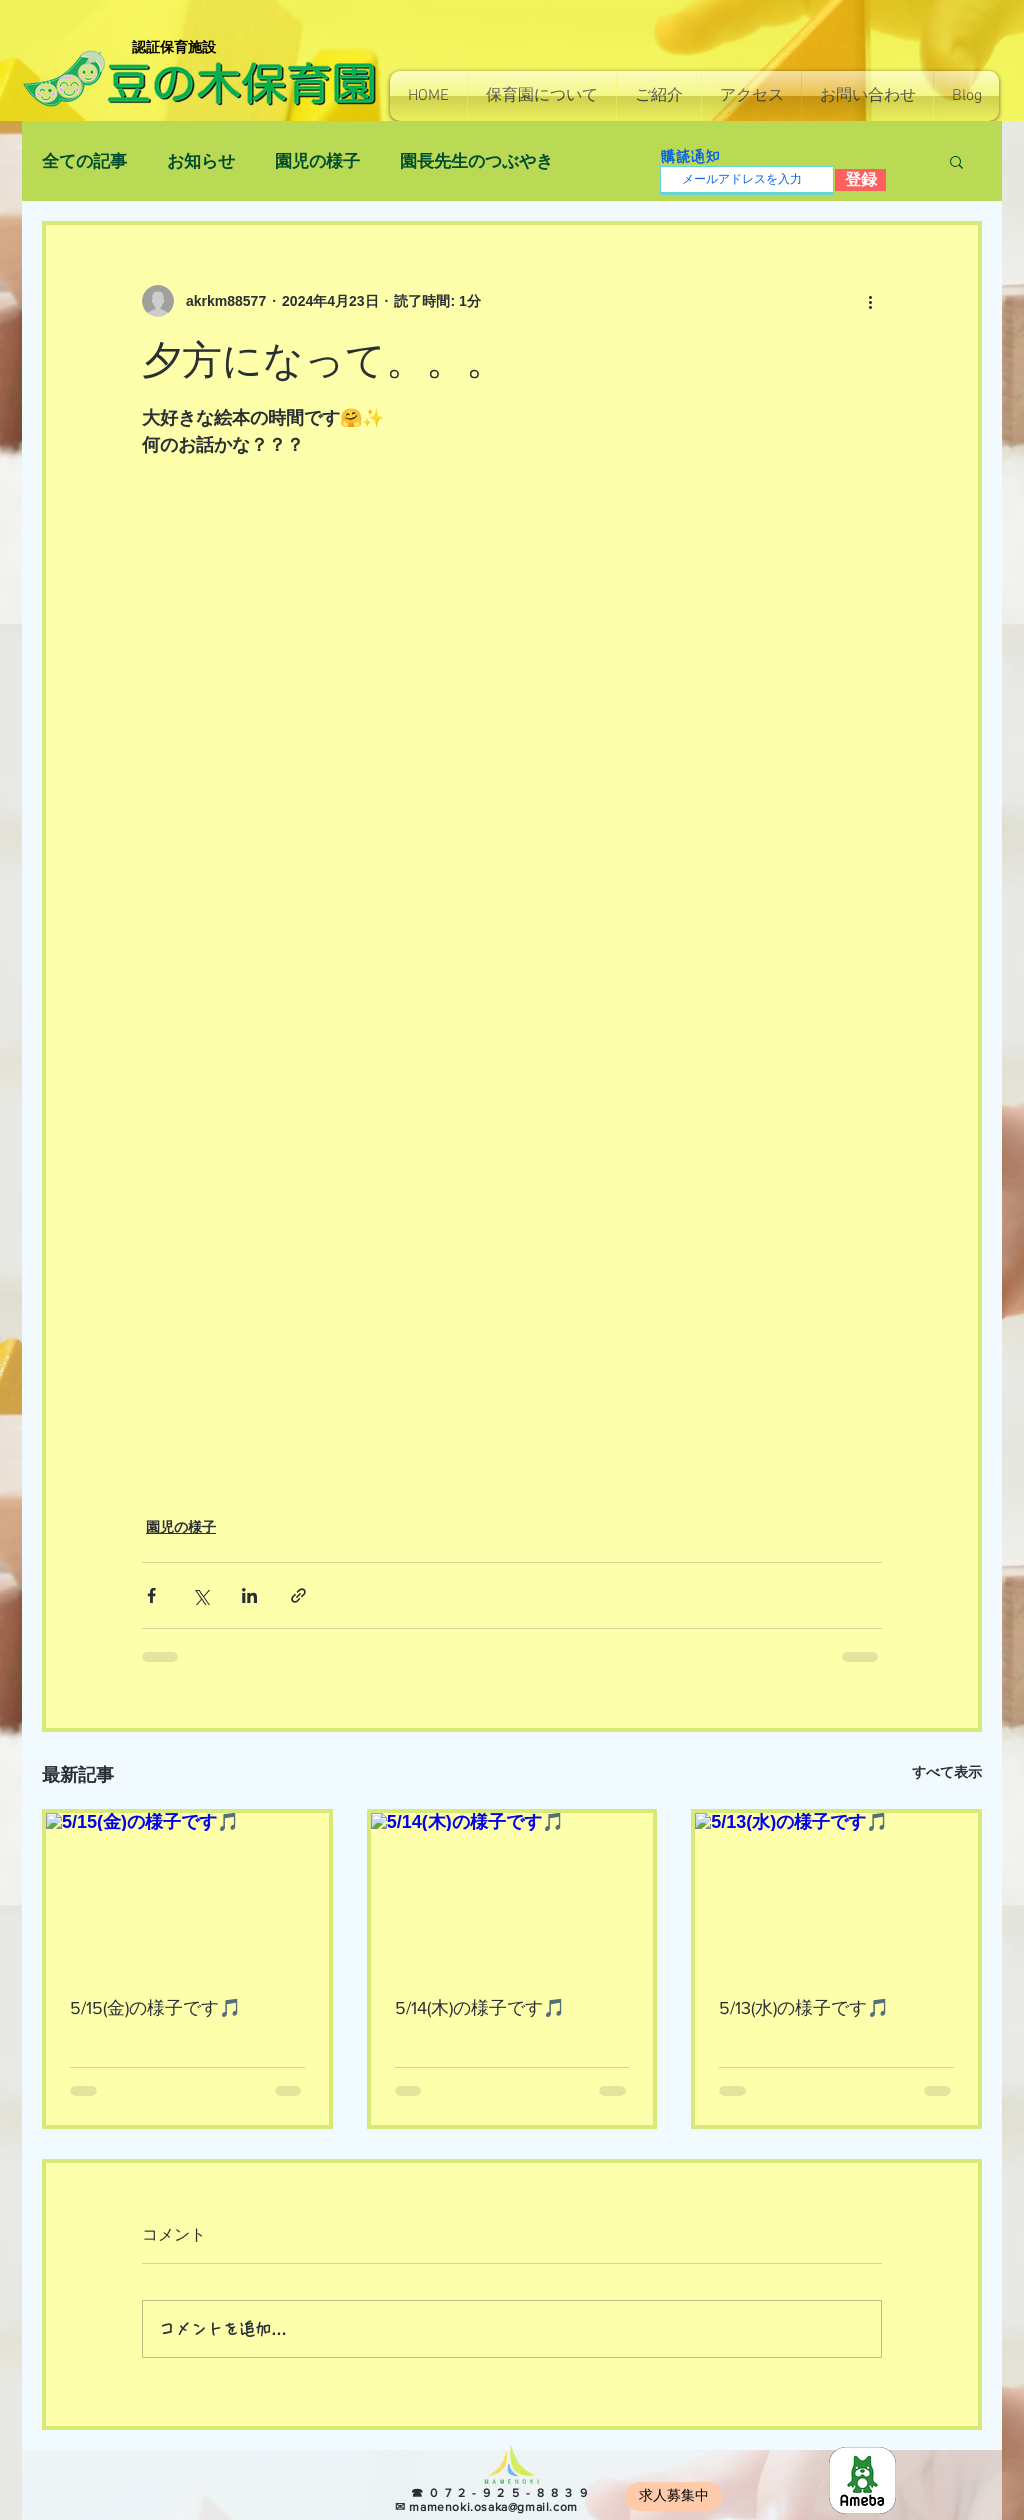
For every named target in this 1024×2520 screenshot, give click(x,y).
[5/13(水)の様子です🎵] (836, 1892)
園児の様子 (317, 161)
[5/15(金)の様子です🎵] (187, 1892)
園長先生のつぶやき (476, 161)
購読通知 (690, 156)
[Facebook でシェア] (151, 1595)
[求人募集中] (673, 2496)
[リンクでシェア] (298, 1595)
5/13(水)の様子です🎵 (804, 2008)
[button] (542, 96)
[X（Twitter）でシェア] (200, 1595)
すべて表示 (947, 1772)
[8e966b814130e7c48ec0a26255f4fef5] (862, 2480)
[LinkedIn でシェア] (249, 1595)
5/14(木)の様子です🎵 (480, 2008)
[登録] (860, 180)
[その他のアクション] (870, 301)
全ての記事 (84, 161)
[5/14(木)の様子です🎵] (512, 1892)
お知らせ (201, 161)
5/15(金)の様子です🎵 (155, 2008)
